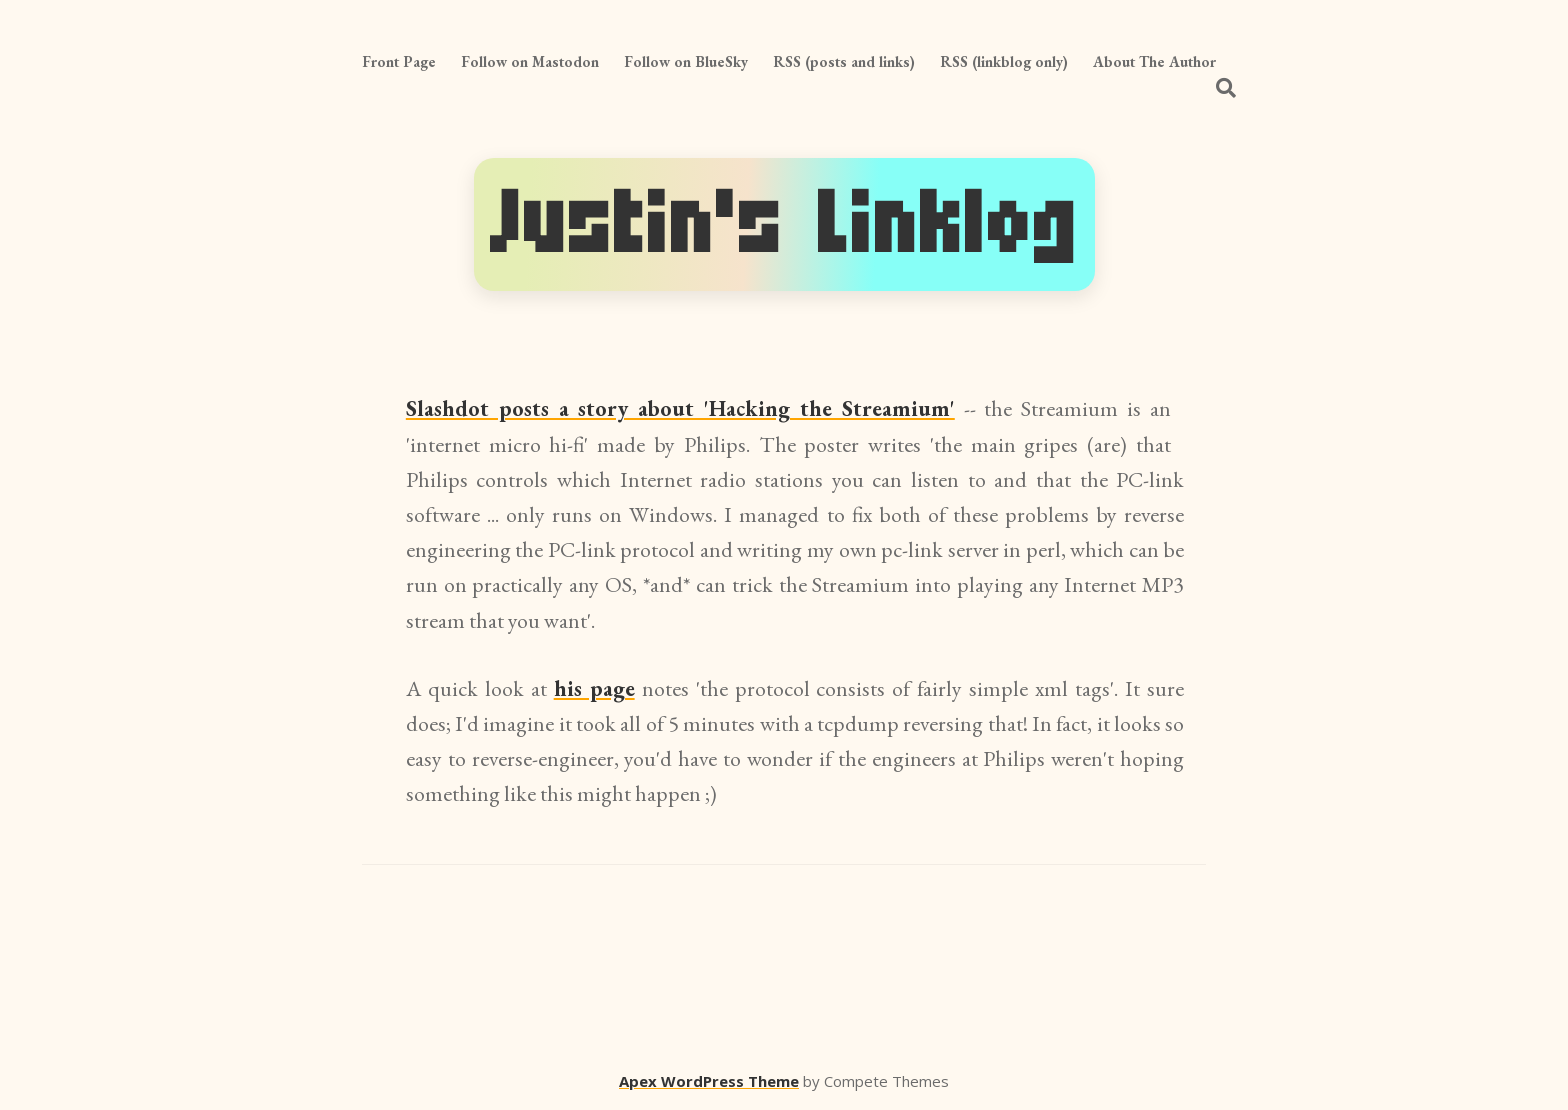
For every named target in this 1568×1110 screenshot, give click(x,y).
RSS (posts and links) (844, 61)
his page (594, 688)
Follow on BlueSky (686, 61)
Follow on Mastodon (530, 61)
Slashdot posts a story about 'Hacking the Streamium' (680, 408)
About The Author (1154, 61)
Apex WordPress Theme (709, 1081)
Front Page (399, 61)
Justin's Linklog (784, 224)
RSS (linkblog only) (1004, 61)
